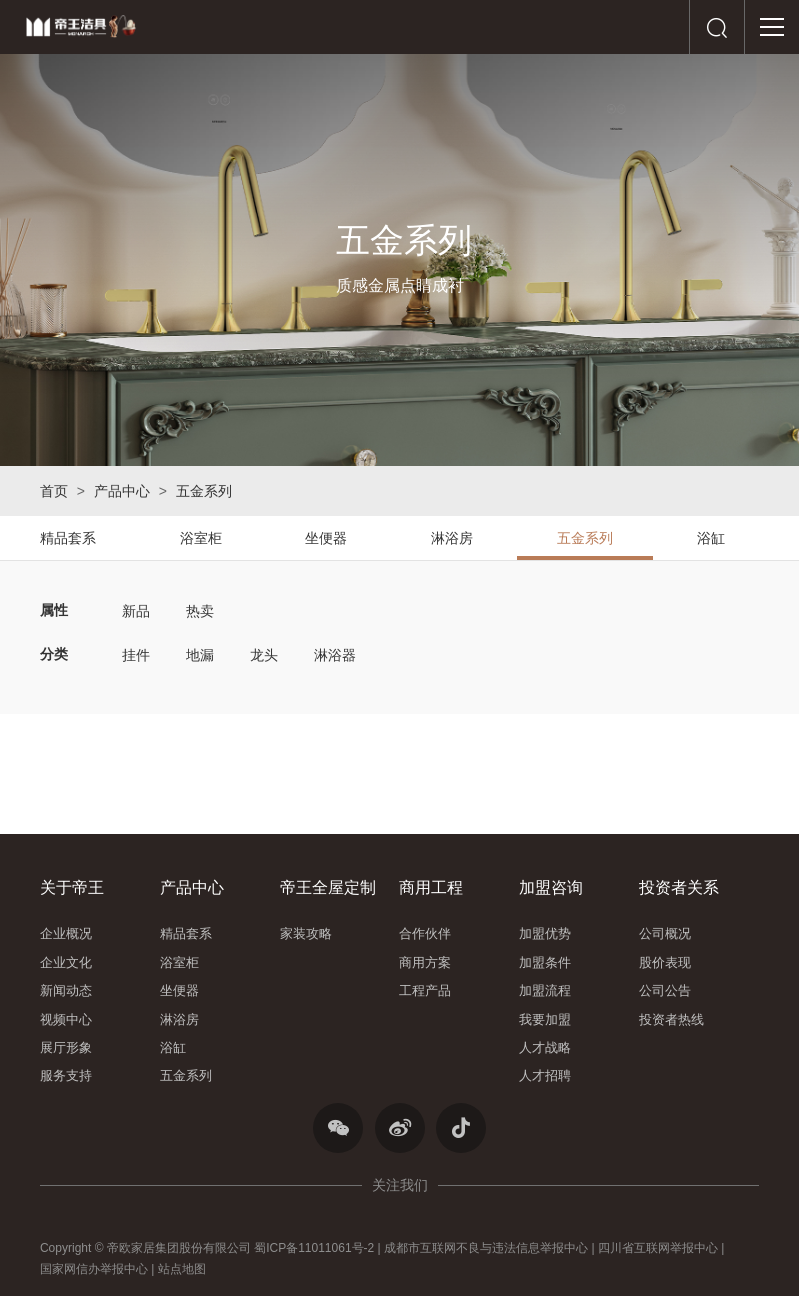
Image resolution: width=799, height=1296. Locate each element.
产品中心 (122, 491)
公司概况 (665, 933)
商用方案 (425, 962)
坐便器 (326, 538)
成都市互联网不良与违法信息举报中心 (486, 1248)
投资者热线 (671, 1019)
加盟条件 (545, 962)
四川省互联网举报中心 (658, 1248)
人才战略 (545, 1047)
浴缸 (711, 538)
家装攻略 (306, 933)
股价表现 (665, 962)
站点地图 (182, 1269)
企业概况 (66, 933)
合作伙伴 (425, 933)
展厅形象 (66, 1047)
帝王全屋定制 (328, 887)
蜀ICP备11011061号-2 (314, 1248)
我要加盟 (545, 1019)
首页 (54, 491)
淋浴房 (452, 538)
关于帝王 (72, 887)
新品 (136, 611)
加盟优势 (545, 933)
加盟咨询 (551, 887)
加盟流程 (545, 990)
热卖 (200, 611)
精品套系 (68, 538)
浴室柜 (201, 538)
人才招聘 (545, 1075)
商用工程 (431, 887)
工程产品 (425, 990)
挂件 (136, 655)
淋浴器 (335, 655)
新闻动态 (66, 990)
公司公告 (665, 990)
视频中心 (66, 1019)
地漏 (200, 655)
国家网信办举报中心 (94, 1269)
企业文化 (66, 962)
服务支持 (66, 1075)
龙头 (264, 655)
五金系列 (204, 491)
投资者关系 (679, 887)
